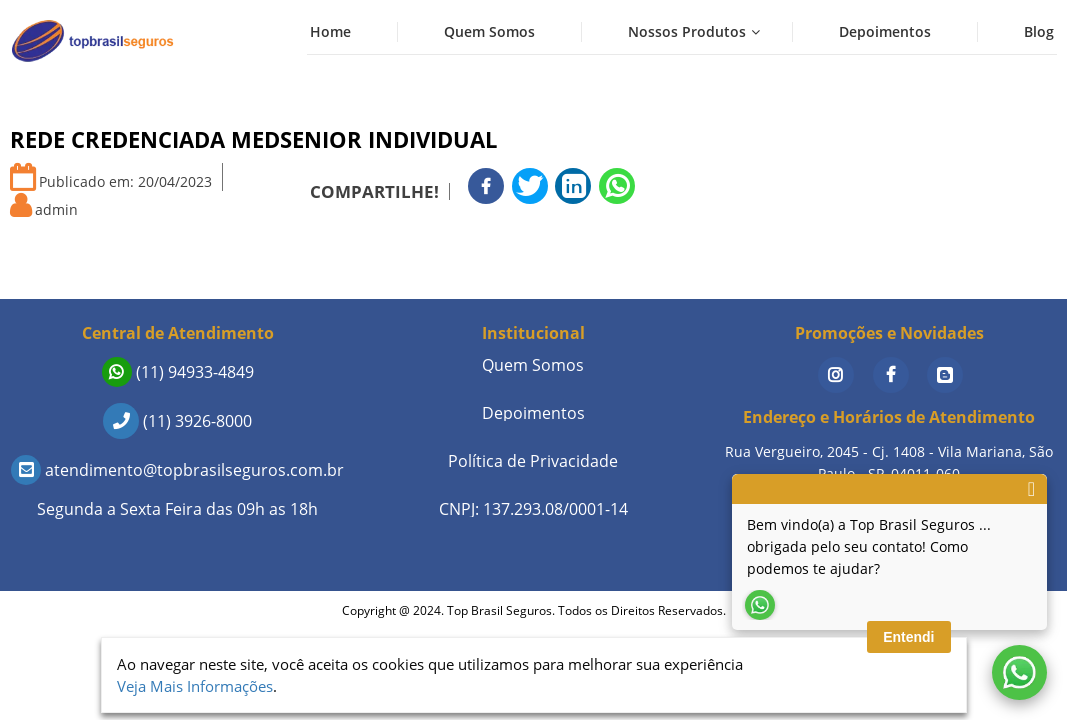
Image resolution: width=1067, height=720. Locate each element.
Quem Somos (489, 31)
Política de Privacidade (533, 461)
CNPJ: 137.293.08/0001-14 (533, 509)
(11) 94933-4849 (178, 372)
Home (330, 31)
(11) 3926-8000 (177, 421)
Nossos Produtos (687, 31)
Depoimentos (885, 31)
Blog (1039, 31)
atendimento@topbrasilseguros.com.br (177, 470)
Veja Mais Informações (195, 686)
